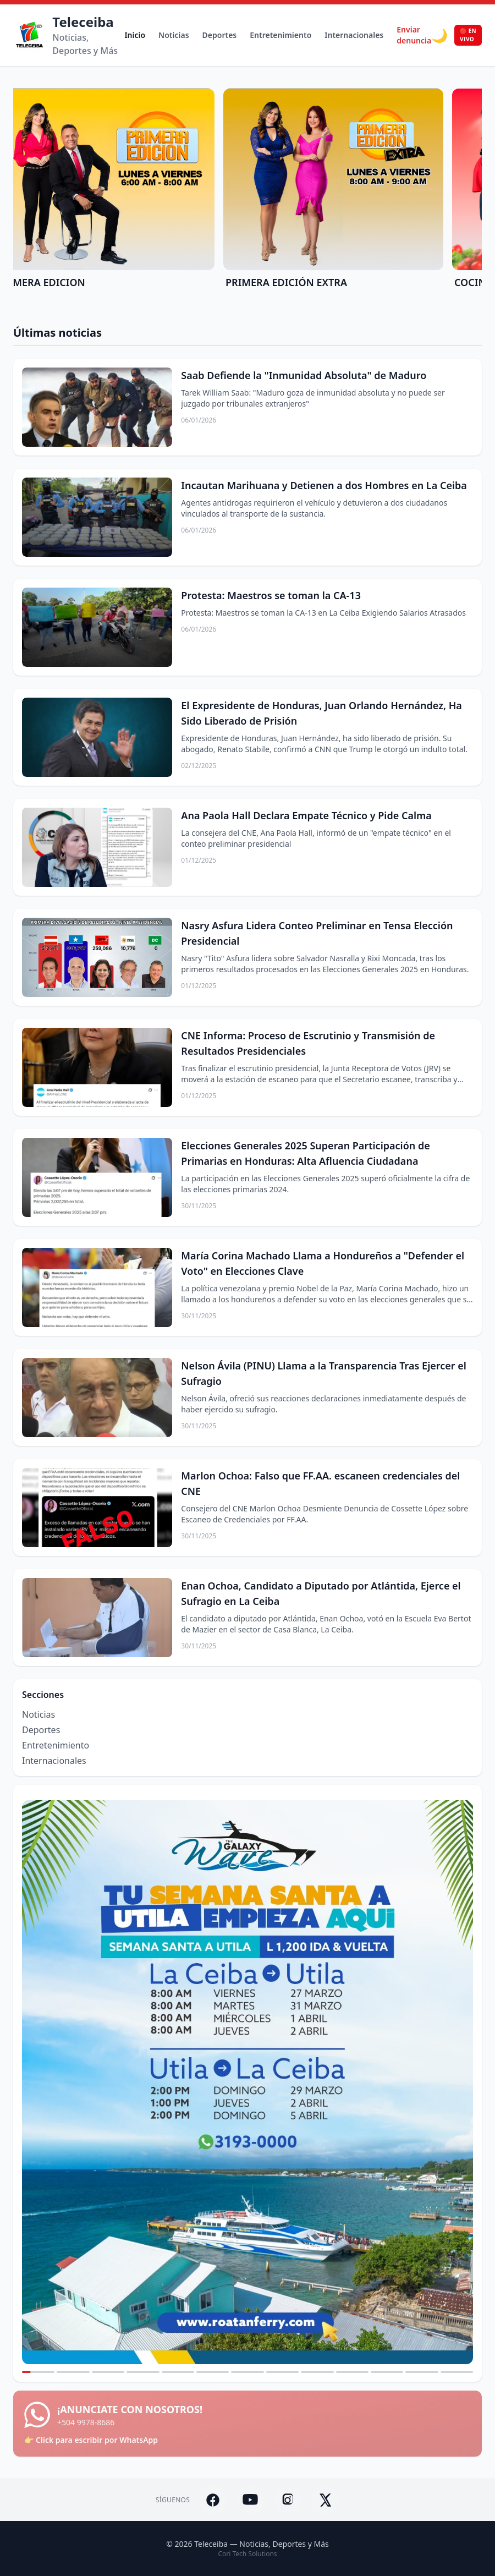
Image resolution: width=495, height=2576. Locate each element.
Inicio (134, 35)
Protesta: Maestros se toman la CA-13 (271, 595)
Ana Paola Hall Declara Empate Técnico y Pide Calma (306, 815)
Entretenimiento (280, 35)
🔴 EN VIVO (468, 35)
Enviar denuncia (414, 35)
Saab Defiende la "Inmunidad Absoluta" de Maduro (303, 375)
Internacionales (353, 35)
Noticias (173, 35)
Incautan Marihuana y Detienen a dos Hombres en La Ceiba (323, 485)
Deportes (219, 35)
